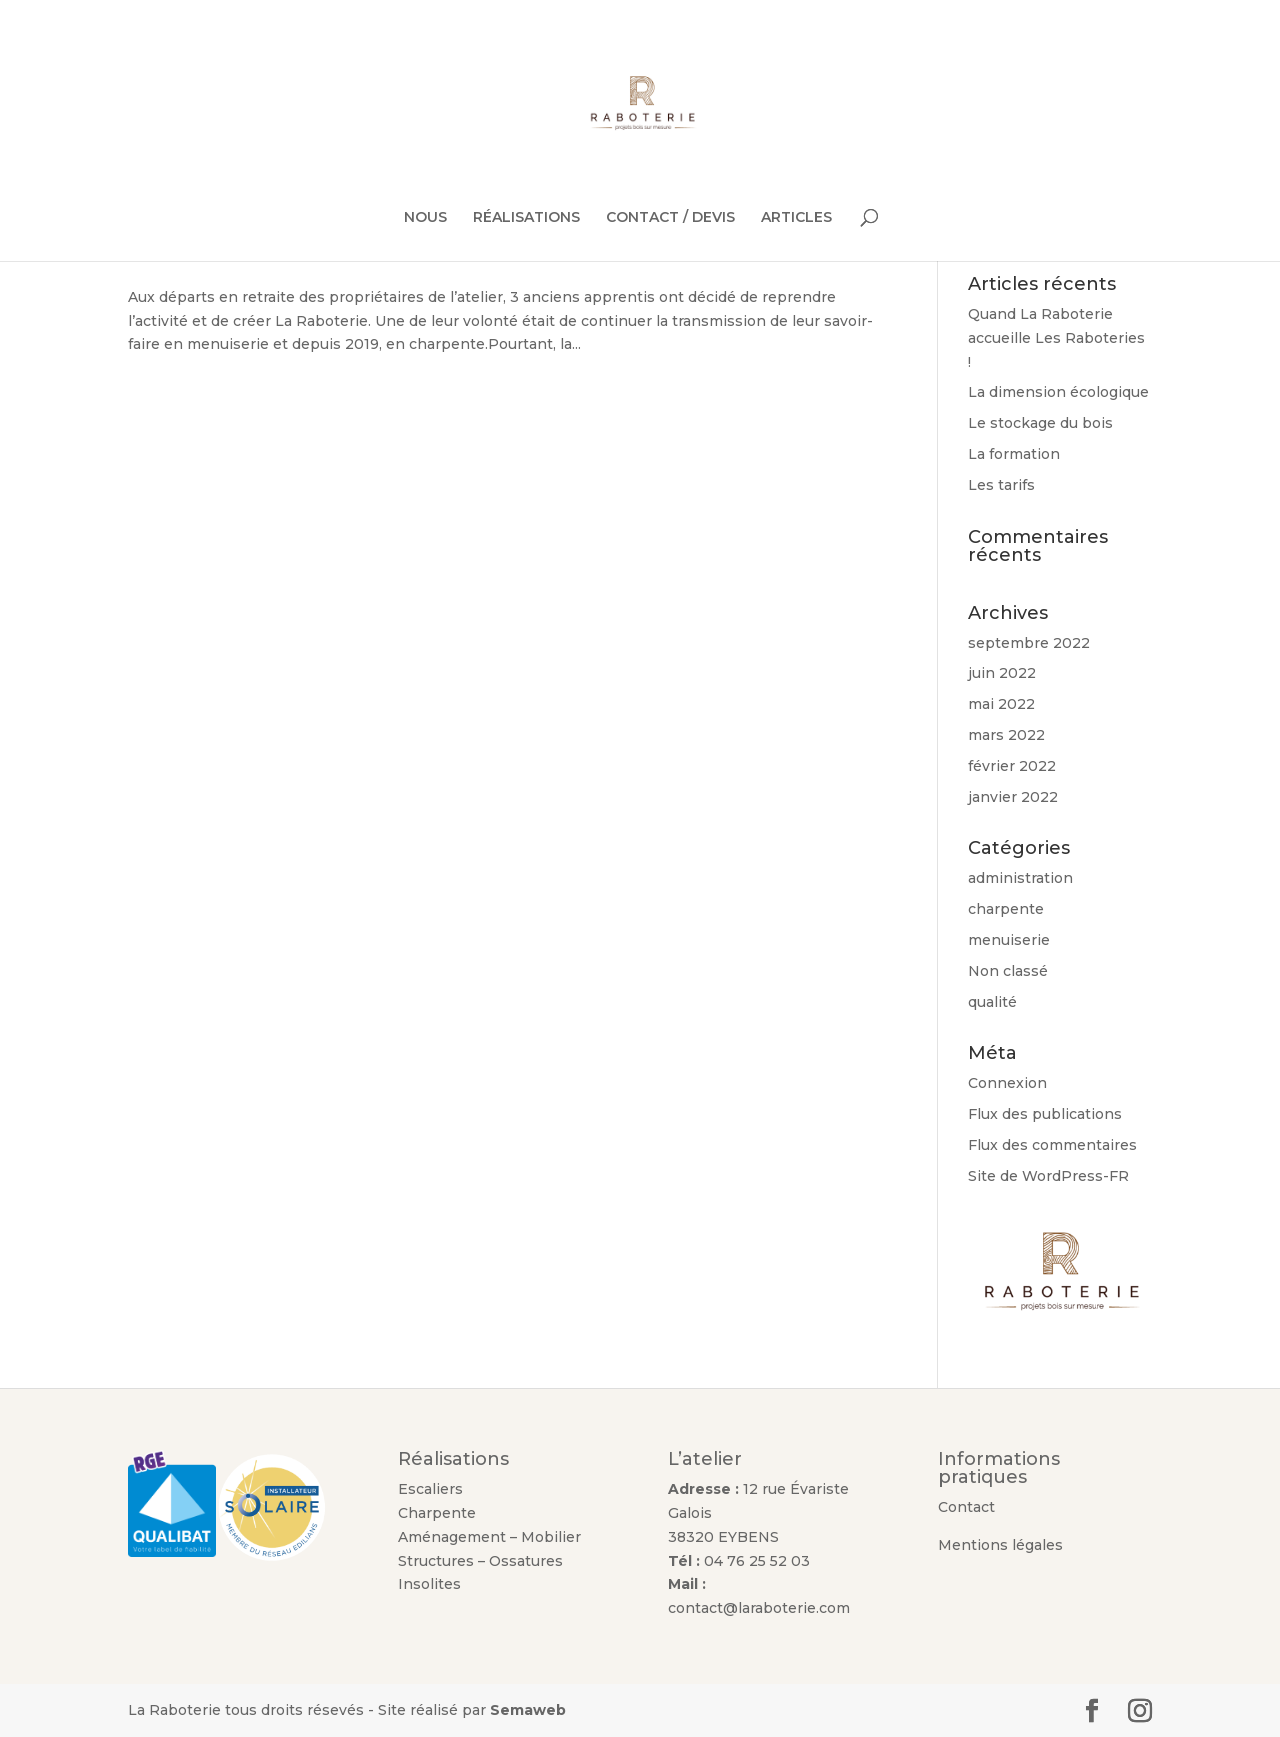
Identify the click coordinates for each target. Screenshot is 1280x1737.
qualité (992, 1002)
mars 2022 (1006, 735)
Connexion (1007, 1083)
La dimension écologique (1058, 392)
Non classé (1008, 971)
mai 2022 (1001, 704)
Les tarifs (1001, 485)
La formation (1014, 454)
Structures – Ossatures (480, 1561)
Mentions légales (1000, 1545)
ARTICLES (796, 218)
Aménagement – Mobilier (491, 1537)
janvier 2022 (1013, 797)
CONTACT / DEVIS (670, 218)
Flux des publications (1045, 1114)
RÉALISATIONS (526, 218)
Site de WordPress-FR (1048, 1176)
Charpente (437, 1513)
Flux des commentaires (1052, 1145)
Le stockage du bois (1040, 423)
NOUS (425, 218)
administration (1020, 878)
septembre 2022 (1029, 643)
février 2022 (1012, 766)
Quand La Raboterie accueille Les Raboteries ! (1056, 338)
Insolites (429, 1584)
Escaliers (430, 1489)
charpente (1006, 909)
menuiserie (1009, 940)
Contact (966, 1507)
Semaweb (528, 1710)
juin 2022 (1002, 673)
